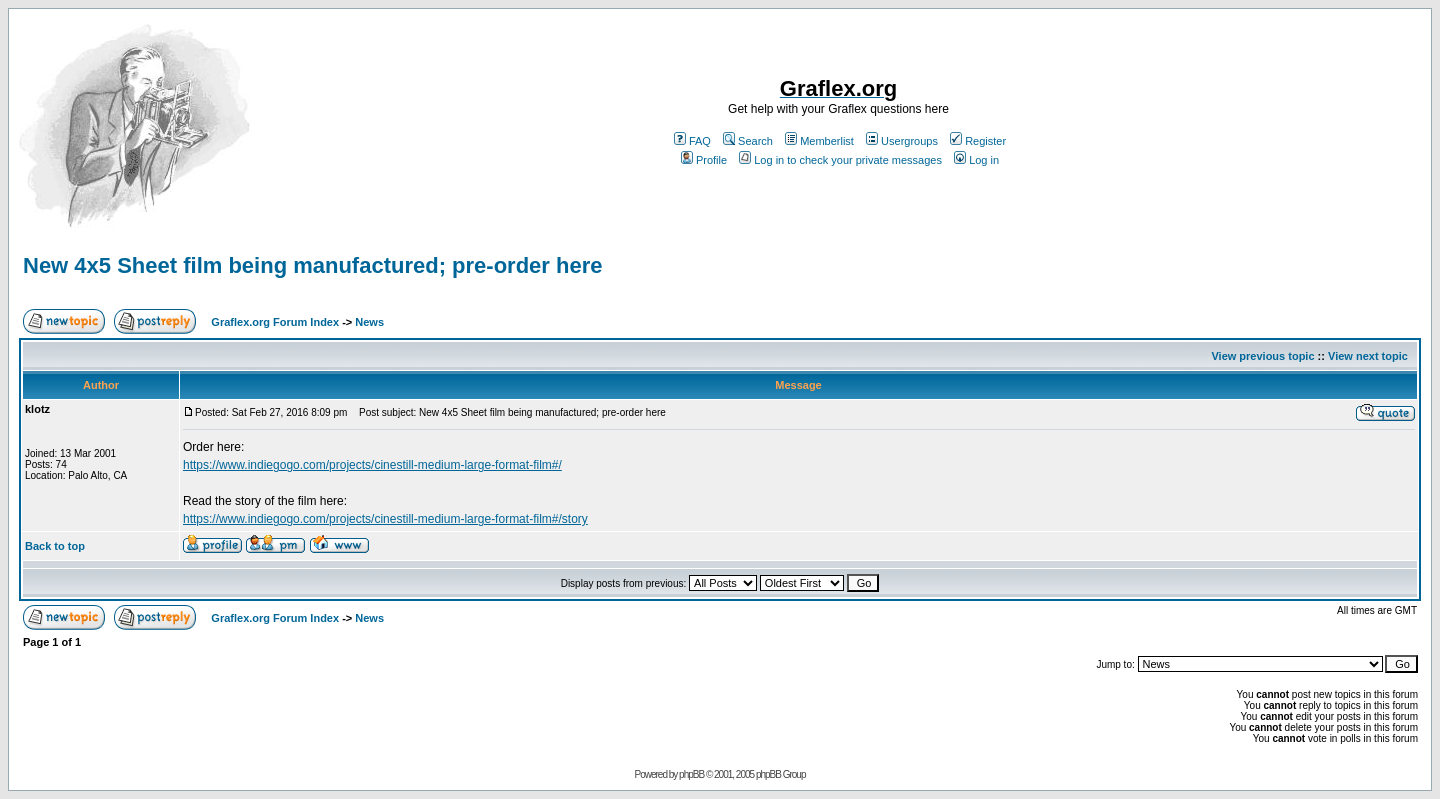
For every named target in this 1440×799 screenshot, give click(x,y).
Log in (976, 160)
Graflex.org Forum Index (275, 322)
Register (978, 141)
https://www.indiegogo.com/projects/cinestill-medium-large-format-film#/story (385, 519)
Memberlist (819, 141)
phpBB (691, 774)
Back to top (55, 546)
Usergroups (902, 141)
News (369, 322)
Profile (704, 160)
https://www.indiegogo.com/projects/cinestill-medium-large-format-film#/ (372, 465)
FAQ (692, 141)
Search (748, 141)
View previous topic (1262, 356)
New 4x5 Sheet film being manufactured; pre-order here (312, 265)
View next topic (1368, 356)
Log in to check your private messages (840, 160)
